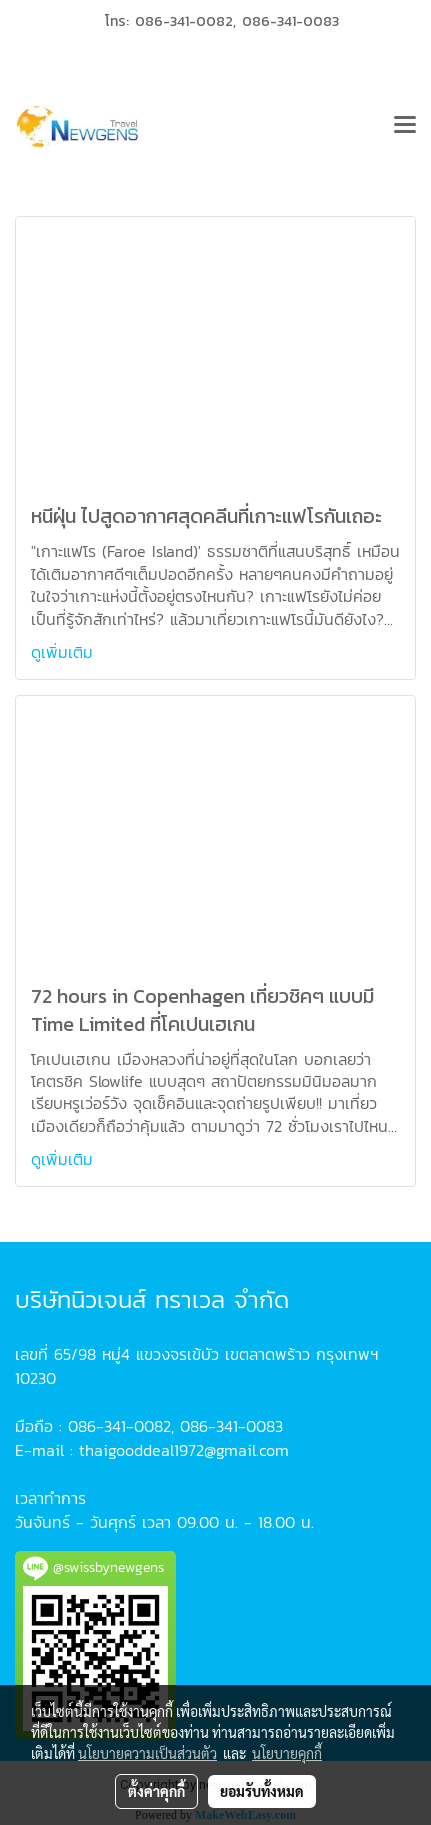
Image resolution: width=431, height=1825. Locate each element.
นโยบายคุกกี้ (287, 1753)
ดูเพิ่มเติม (65, 652)
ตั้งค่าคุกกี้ (156, 1791)
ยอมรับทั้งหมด (262, 1791)
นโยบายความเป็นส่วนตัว (147, 1753)
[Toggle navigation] (405, 127)
